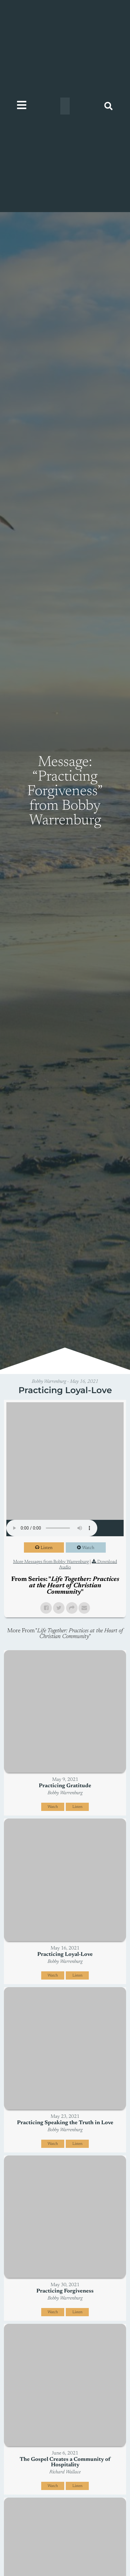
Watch (88, 1548)
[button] (108, 106)
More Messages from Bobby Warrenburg (51, 1562)
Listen (47, 1548)
